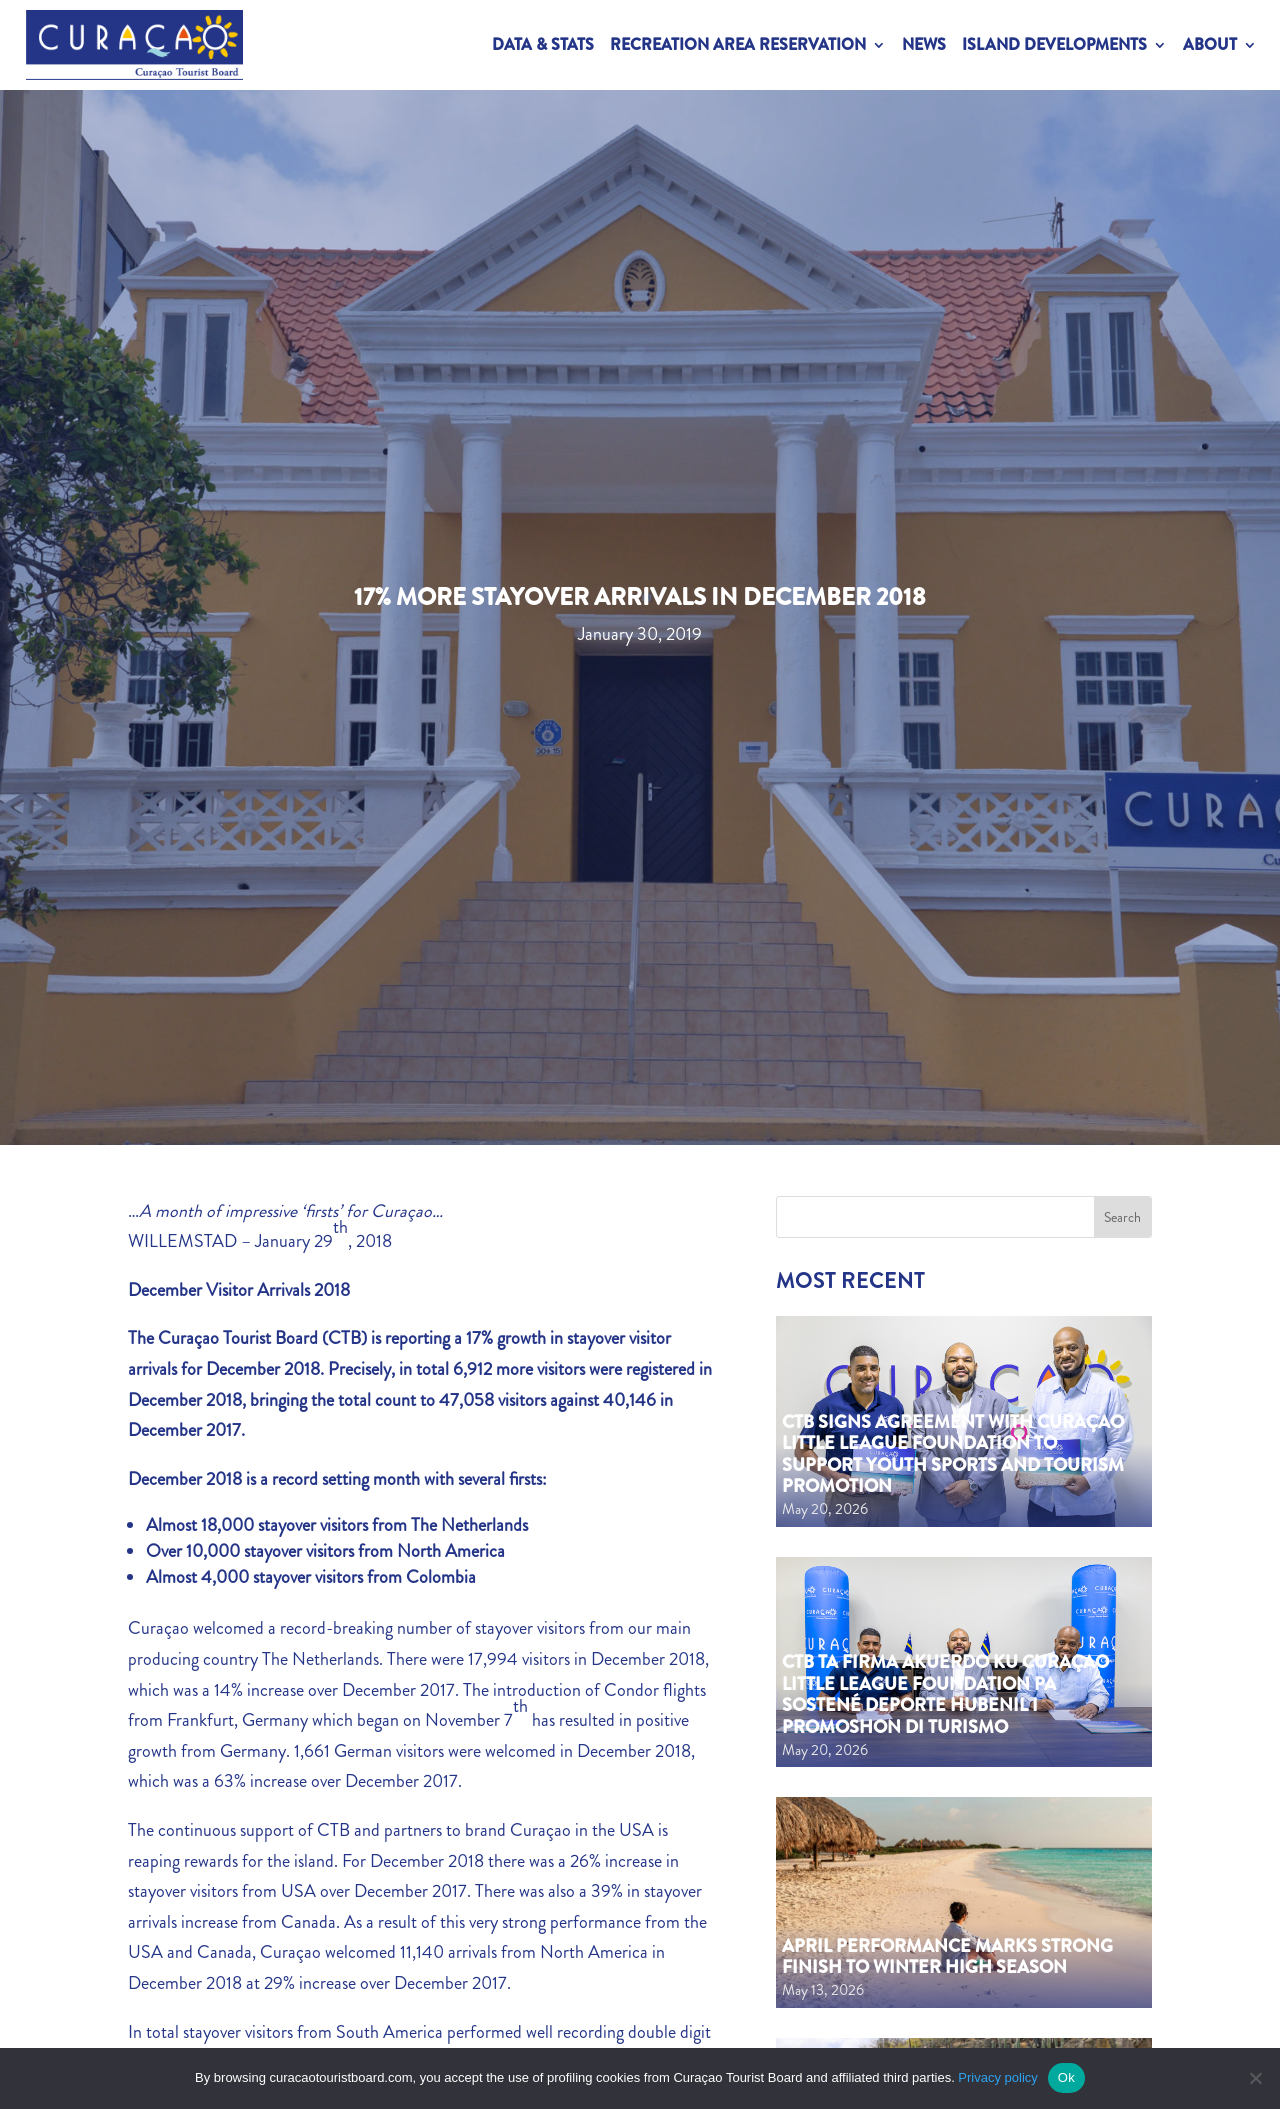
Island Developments (1054, 44)
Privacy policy (997, 2077)
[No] (1255, 2078)
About (1210, 44)
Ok (1066, 2077)
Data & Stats (543, 44)
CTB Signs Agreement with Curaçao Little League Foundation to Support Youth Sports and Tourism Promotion (953, 1454)
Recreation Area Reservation (738, 44)
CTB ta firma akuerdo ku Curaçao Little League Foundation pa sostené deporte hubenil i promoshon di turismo (945, 1694)
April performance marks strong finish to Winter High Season (947, 1957)
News (924, 44)
